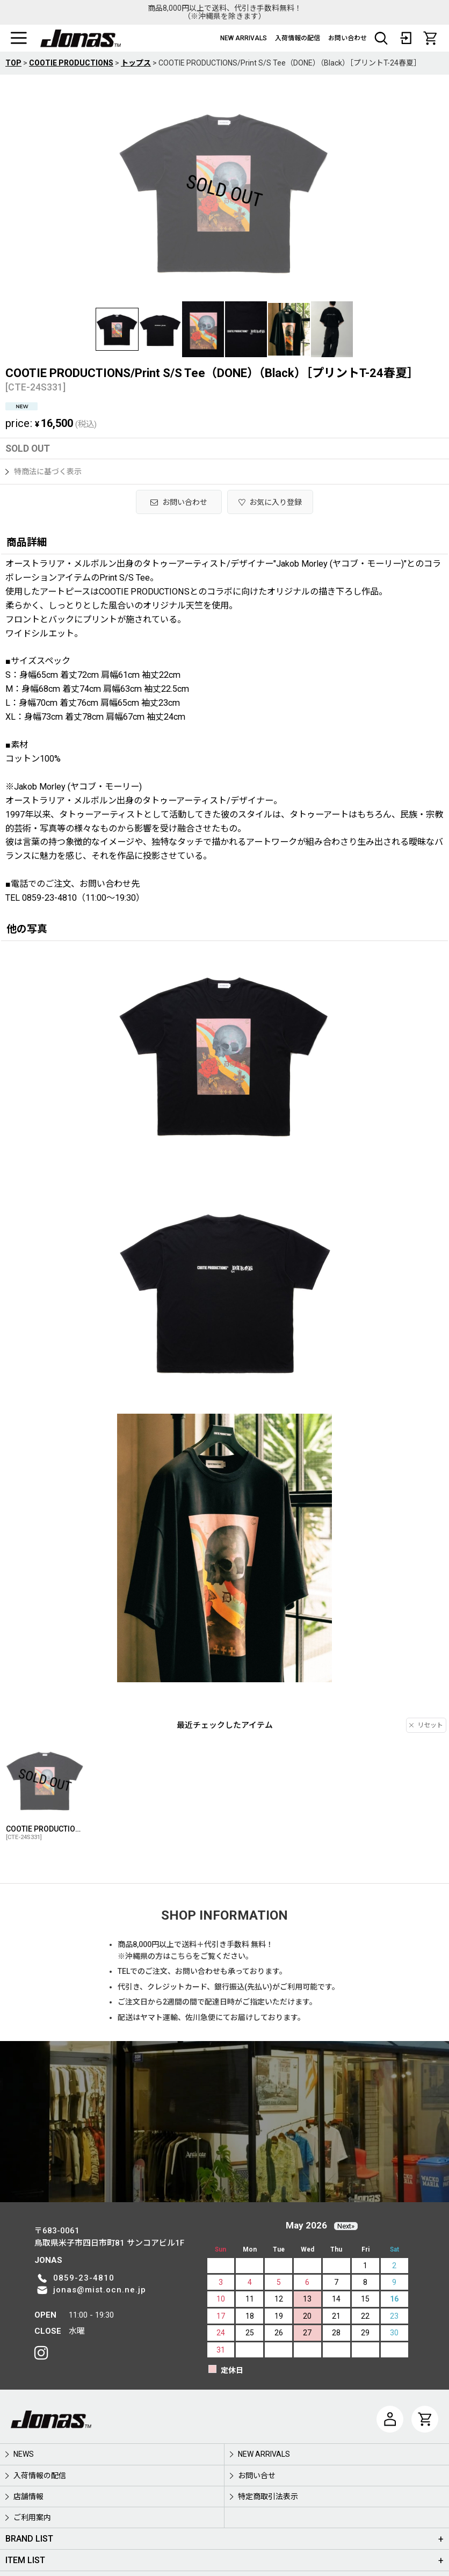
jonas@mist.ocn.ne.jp (99, 2290)
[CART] (430, 38)
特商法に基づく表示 (43, 471)
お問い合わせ (347, 38)
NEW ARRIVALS (243, 38)
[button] (19, 38)
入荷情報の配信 (297, 38)
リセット (426, 1725)
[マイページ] (389, 2419)
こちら (181, 1956)
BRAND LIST (29, 2539)
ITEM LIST (25, 2560)
